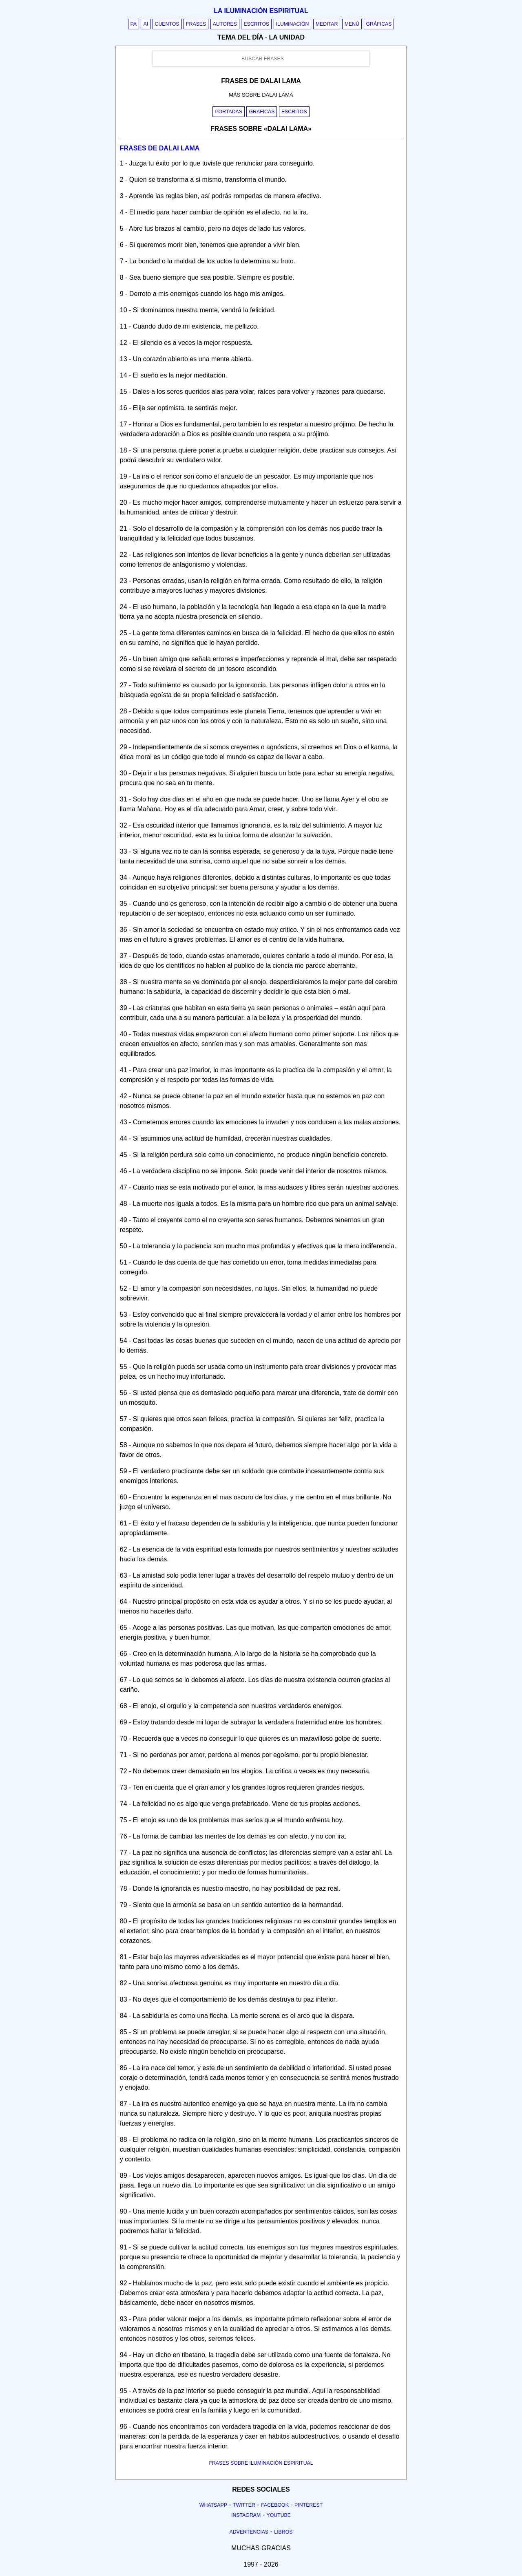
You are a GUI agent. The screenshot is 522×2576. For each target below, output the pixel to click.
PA (133, 24)
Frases (196, 24)
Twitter (244, 2505)
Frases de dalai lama (160, 148)
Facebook (275, 2505)
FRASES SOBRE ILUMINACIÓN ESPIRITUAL (261, 2463)
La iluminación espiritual (261, 10)
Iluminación (292, 24)
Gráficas (379, 24)
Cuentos (167, 24)
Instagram (246, 2515)
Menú (352, 24)
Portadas (228, 112)
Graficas (261, 112)
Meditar (327, 24)
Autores (225, 24)
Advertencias (249, 2532)
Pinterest (308, 2505)
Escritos (256, 24)
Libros (283, 2532)
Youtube (278, 2515)
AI (145, 24)
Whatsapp (213, 2505)
